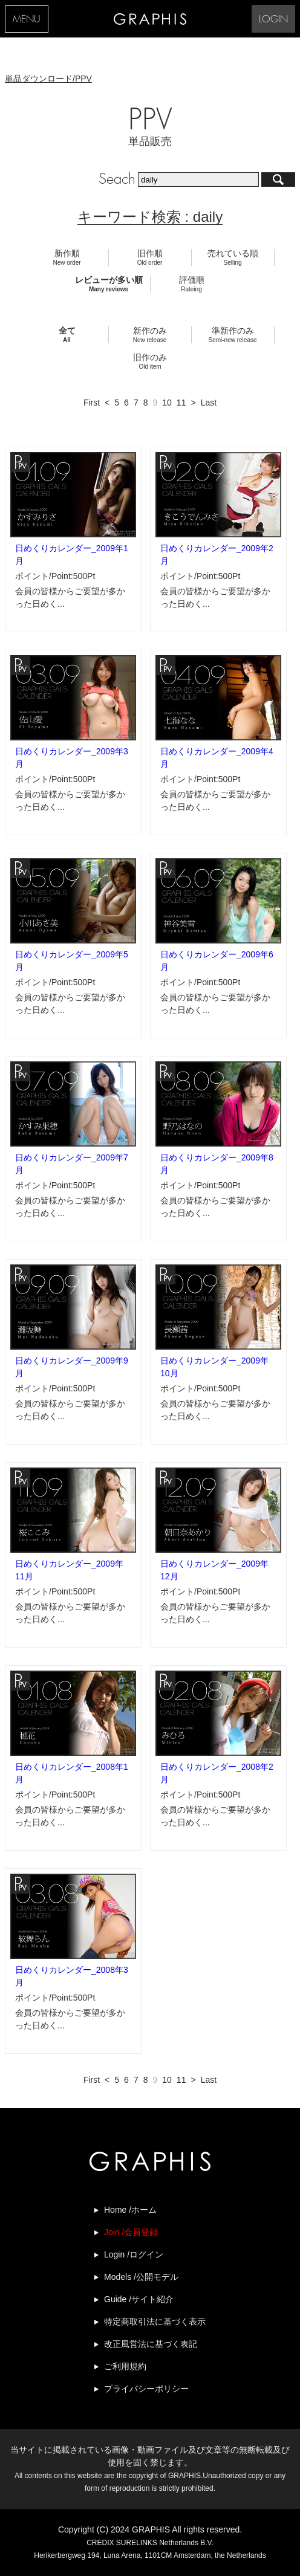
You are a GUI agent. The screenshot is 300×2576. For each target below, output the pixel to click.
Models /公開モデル (141, 2277)
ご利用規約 (125, 2366)
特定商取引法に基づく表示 (155, 2321)
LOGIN (273, 20)
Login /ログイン (133, 2254)
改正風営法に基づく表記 (150, 2344)
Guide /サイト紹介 (139, 2299)
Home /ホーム (130, 2210)
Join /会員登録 (131, 2232)
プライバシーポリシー (146, 2388)
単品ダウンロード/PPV (48, 78)
